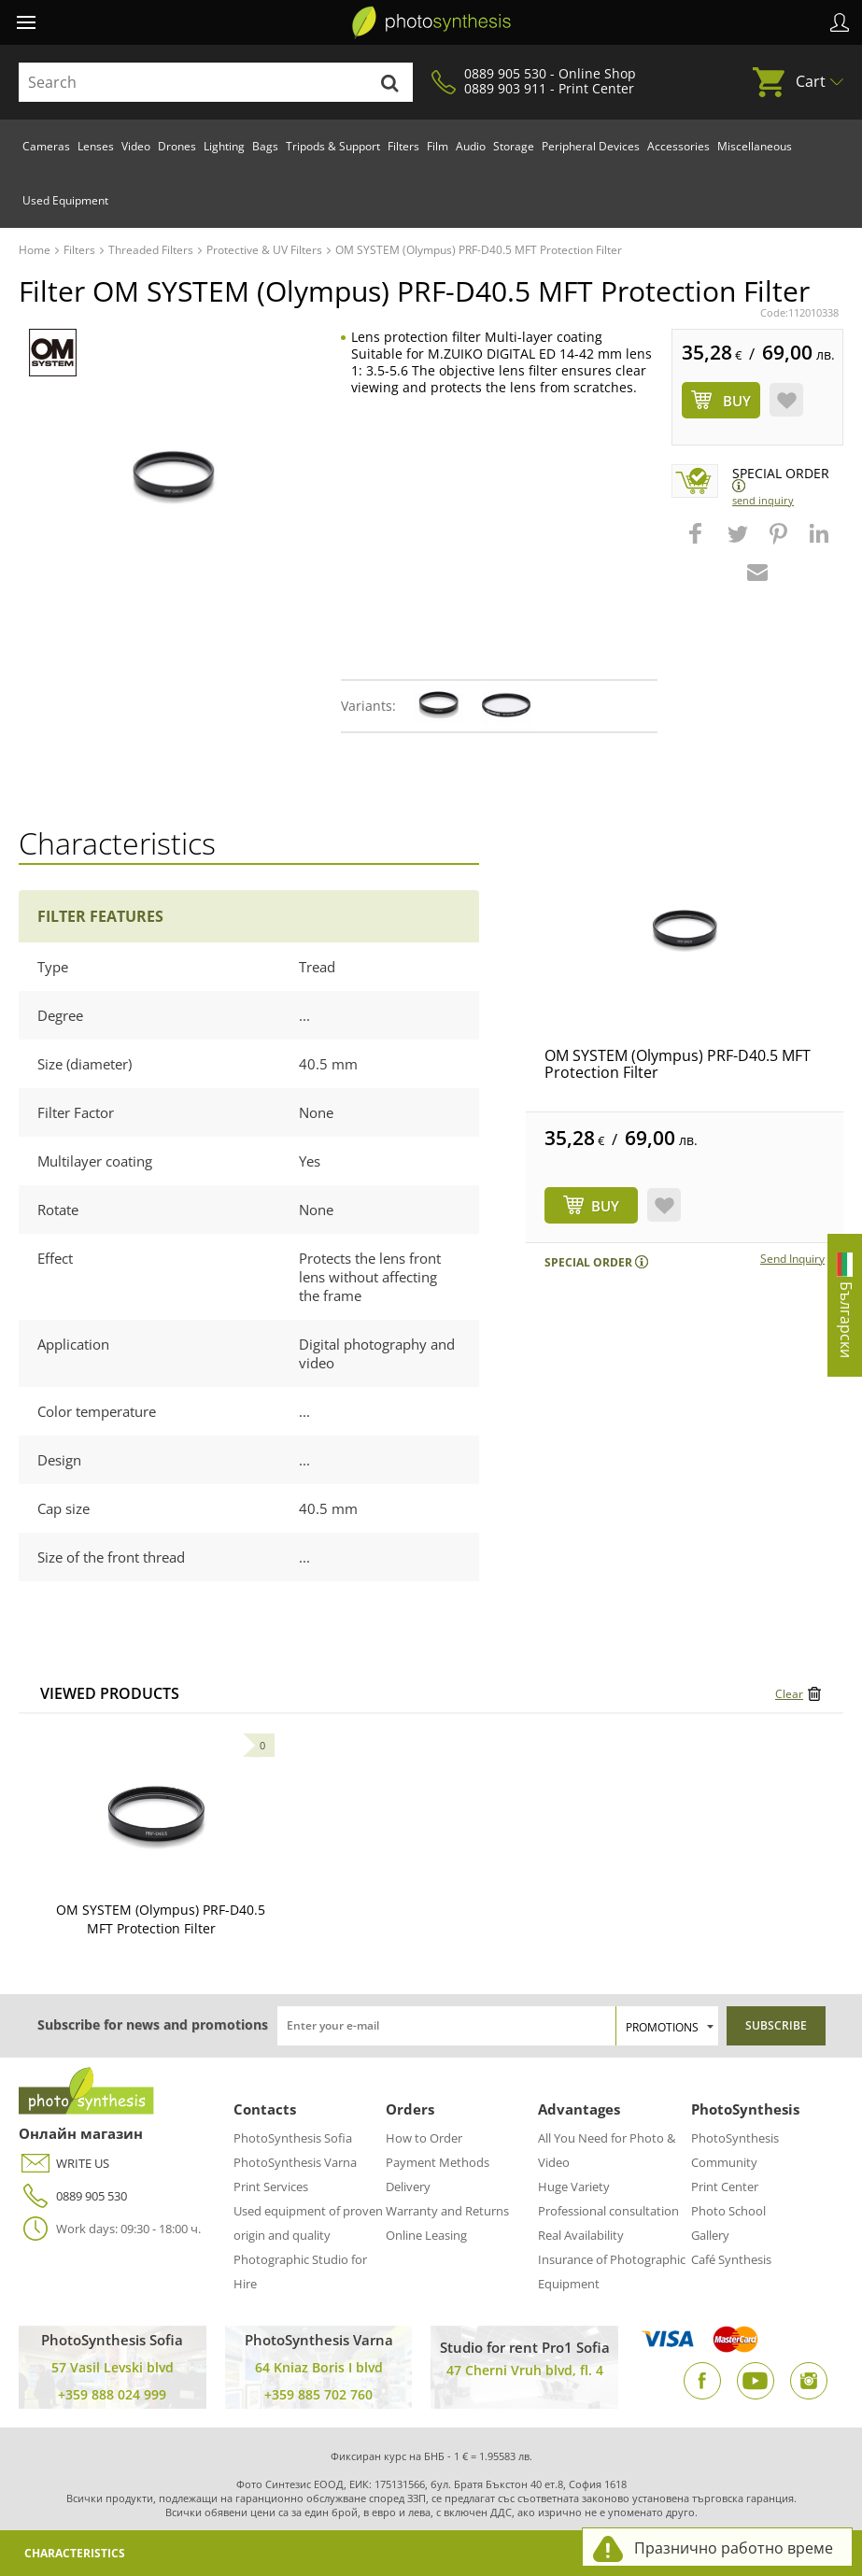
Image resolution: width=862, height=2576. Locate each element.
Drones (177, 146)
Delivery (408, 2186)
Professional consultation (608, 2210)
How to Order (424, 2138)
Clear (789, 1694)
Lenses (96, 146)
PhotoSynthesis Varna (295, 2162)
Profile (839, 22)
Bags (265, 146)
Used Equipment (65, 200)
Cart (811, 81)
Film (437, 146)
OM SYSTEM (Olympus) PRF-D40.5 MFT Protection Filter (677, 1064)
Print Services (270, 2186)
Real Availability (581, 2235)
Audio (471, 146)
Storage (513, 146)
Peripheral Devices (591, 146)
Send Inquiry (763, 500)
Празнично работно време (733, 2548)
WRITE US (64, 2163)
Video (135, 146)
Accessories (678, 146)
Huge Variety (574, 2186)
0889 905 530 (73, 2196)
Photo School (728, 2210)
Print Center (724, 2186)
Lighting (224, 146)
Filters (403, 146)
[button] (697, 543)
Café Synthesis (731, 2259)
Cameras (46, 146)
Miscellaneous (754, 146)
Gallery (710, 2235)
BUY (605, 1205)
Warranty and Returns (447, 2210)
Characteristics (74, 2553)
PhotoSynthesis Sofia (292, 2138)
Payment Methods (437, 2162)
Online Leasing (426, 2235)
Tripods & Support (333, 146)
